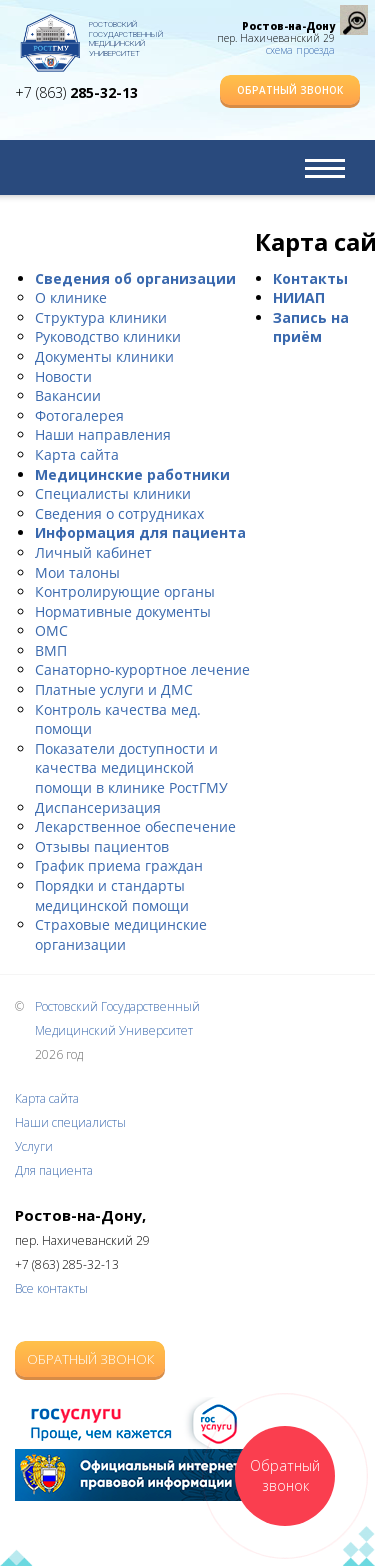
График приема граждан (119, 865)
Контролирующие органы (125, 591)
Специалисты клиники (113, 493)
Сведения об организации (135, 278)
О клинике (71, 297)
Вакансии (68, 395)
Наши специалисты (70, 1122)
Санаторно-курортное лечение (142, 669)
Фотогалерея (79, 415)
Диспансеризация (98, 807)
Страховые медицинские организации (121, 934)
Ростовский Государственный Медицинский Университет (126, 35)
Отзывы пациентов (102, 846)
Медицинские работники (132, 474)
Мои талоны (77, 572)
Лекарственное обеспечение (135, 826)
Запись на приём (311, 327)
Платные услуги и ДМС (114, 689)
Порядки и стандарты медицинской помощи (112, 895)
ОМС (51, 630)
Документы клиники (104, 356)
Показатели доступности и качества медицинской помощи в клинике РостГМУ (131, 768)
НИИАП (299, 297)
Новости (63, 376)
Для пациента (54, 1170)
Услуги (34, 1146)
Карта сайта (77, 454)
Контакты (310, 278)
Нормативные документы (123, 611)
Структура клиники (101, 317)
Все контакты (51, 1288)
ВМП (51, 650)
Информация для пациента (140, 532)
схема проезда (300, 50)
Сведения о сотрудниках (119, 513)
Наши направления (103, 434)
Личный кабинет (93, 552)
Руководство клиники (108, 336)
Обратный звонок (290, 90)
